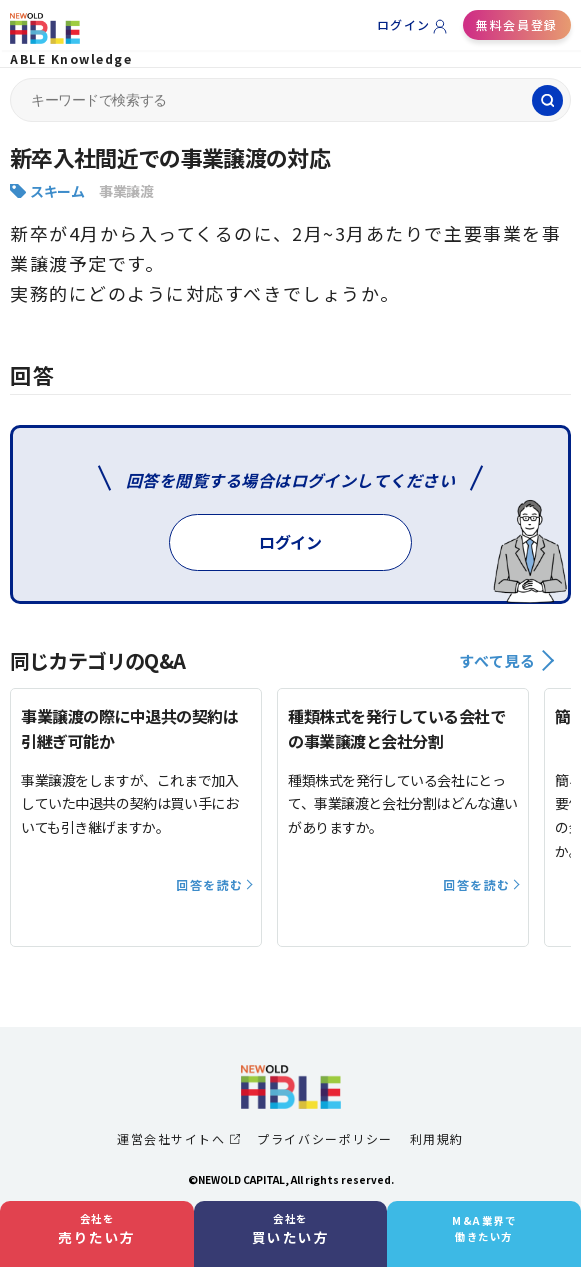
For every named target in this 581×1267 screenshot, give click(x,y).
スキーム (57, 191)
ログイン (404, 24)
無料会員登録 (516, 24)
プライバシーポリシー (324, 1138)
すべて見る (506, 660)
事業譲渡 (126, 191)
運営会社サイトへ (178, 1138)
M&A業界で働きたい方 (484, 1228)
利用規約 (437, 1138)
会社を (97, 1229)
